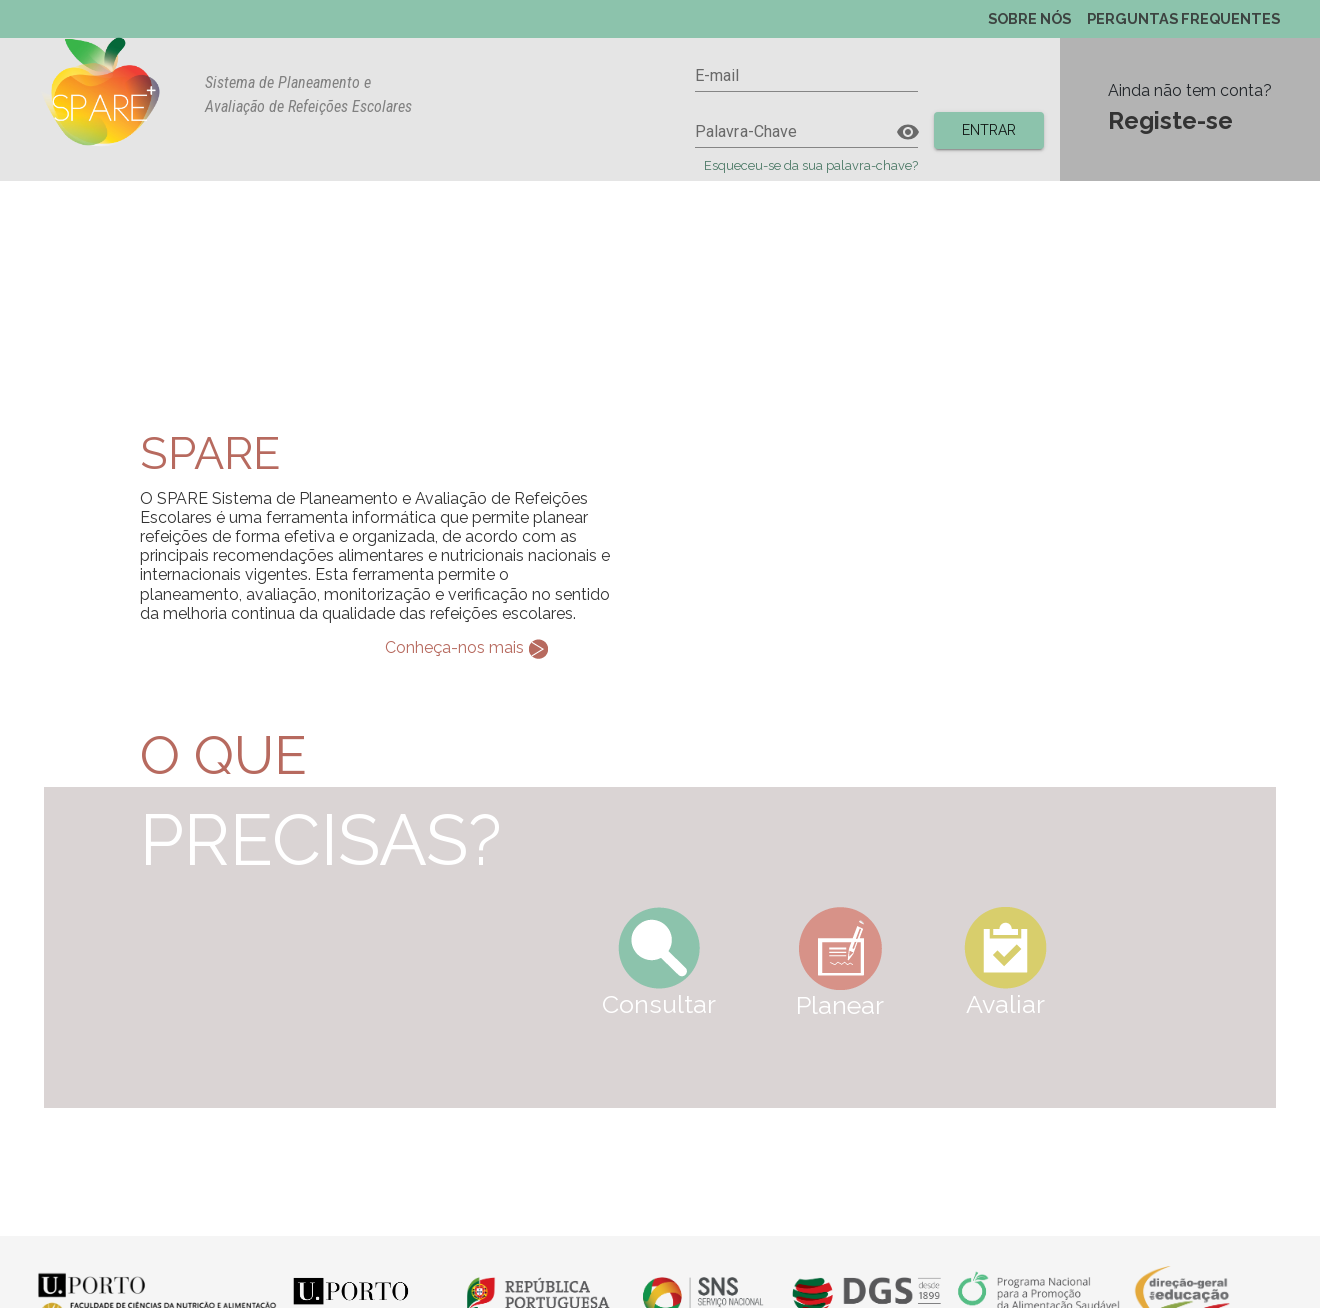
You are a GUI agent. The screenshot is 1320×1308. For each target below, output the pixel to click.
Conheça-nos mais (466, 649)
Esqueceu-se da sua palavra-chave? (811, 165)
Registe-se (1170, 120)
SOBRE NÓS (1029, 18)
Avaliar (1005, 963)
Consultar (659, 963)
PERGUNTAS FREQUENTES (1183, 18)
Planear (840, 963)
